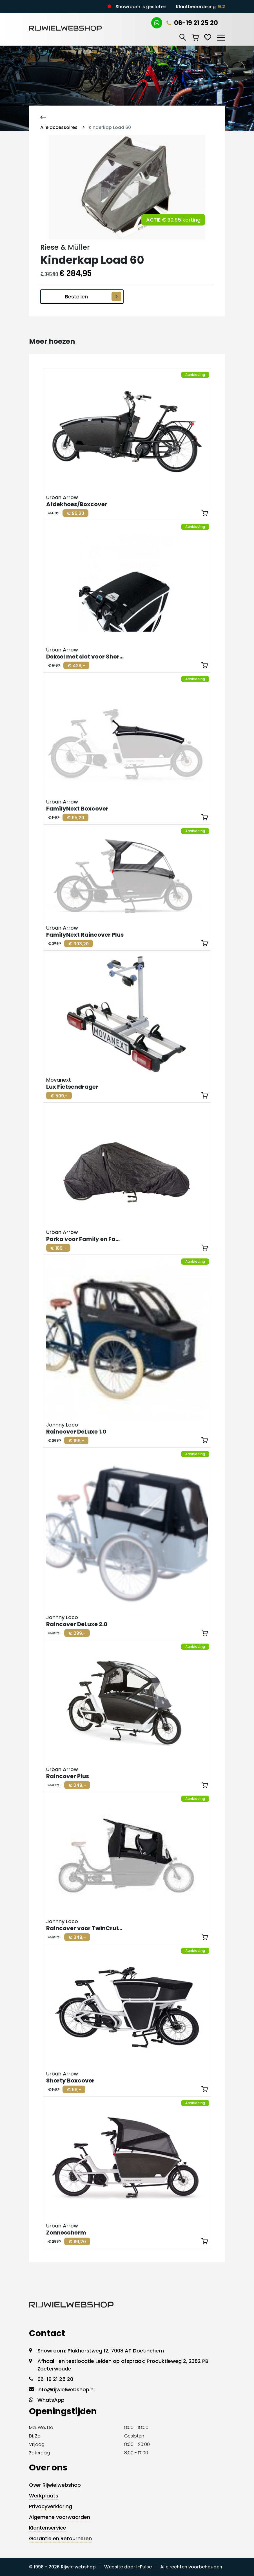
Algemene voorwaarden (59, 2517)
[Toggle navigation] (221, 36)
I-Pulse (144, 2567)
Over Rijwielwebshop (55, 2484)
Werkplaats (43, 2495)
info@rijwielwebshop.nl (66, 2389)
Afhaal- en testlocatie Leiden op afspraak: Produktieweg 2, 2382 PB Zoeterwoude (122, 2365)
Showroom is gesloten (140, 6)
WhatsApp (50, 2399)
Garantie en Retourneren (60, 2538)
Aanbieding (195, 374)
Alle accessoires (58, 127)
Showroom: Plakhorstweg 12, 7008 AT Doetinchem (100, 2350)
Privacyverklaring (50, 2506)
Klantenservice (47, 2527)
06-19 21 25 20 (192, 23)
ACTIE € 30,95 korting (173, 219)
